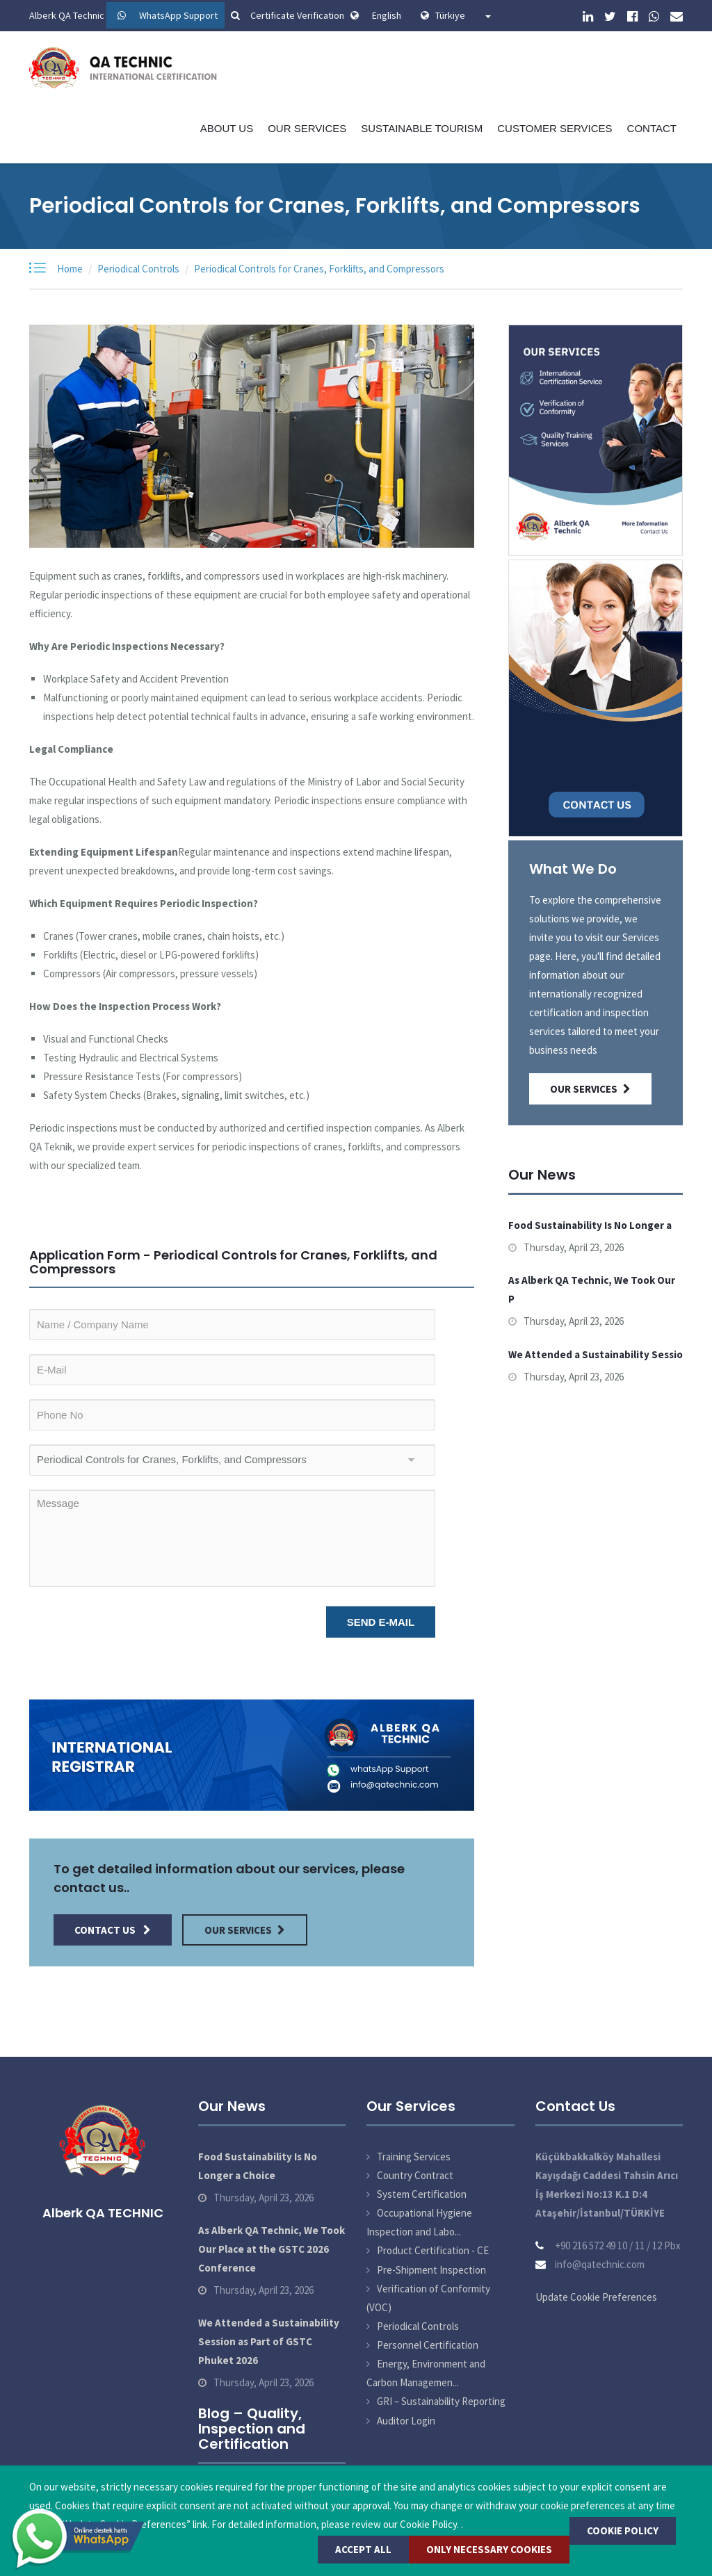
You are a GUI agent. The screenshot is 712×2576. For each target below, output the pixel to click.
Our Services (307, 128)
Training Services (414, 2156)
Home (70, 268)
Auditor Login (406, 2420)
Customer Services (554, 128)
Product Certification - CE (433, 2250)
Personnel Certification (427, 2344)
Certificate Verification (285, 15)
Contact (652, 128)
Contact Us (112, 1930)
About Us (226, 128)
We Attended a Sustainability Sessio (595, 1354)
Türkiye (463, 15)
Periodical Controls (138, 268)
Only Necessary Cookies (489, 2549)
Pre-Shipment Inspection (431, 2269)
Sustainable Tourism (422, 128)
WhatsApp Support (178, 15)
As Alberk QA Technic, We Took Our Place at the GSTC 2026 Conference (271, 2249)
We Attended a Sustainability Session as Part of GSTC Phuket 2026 (268, 2341)
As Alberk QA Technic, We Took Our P (591, 1289)
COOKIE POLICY (622, 2530)
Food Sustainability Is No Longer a (590, 1225)
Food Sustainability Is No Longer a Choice (257, 2166)
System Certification (422, 2194)
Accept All (363, 2549)
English (386, 15)
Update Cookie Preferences (596, 2297)
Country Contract (415, 2175)
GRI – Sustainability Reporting (441, 2401)
